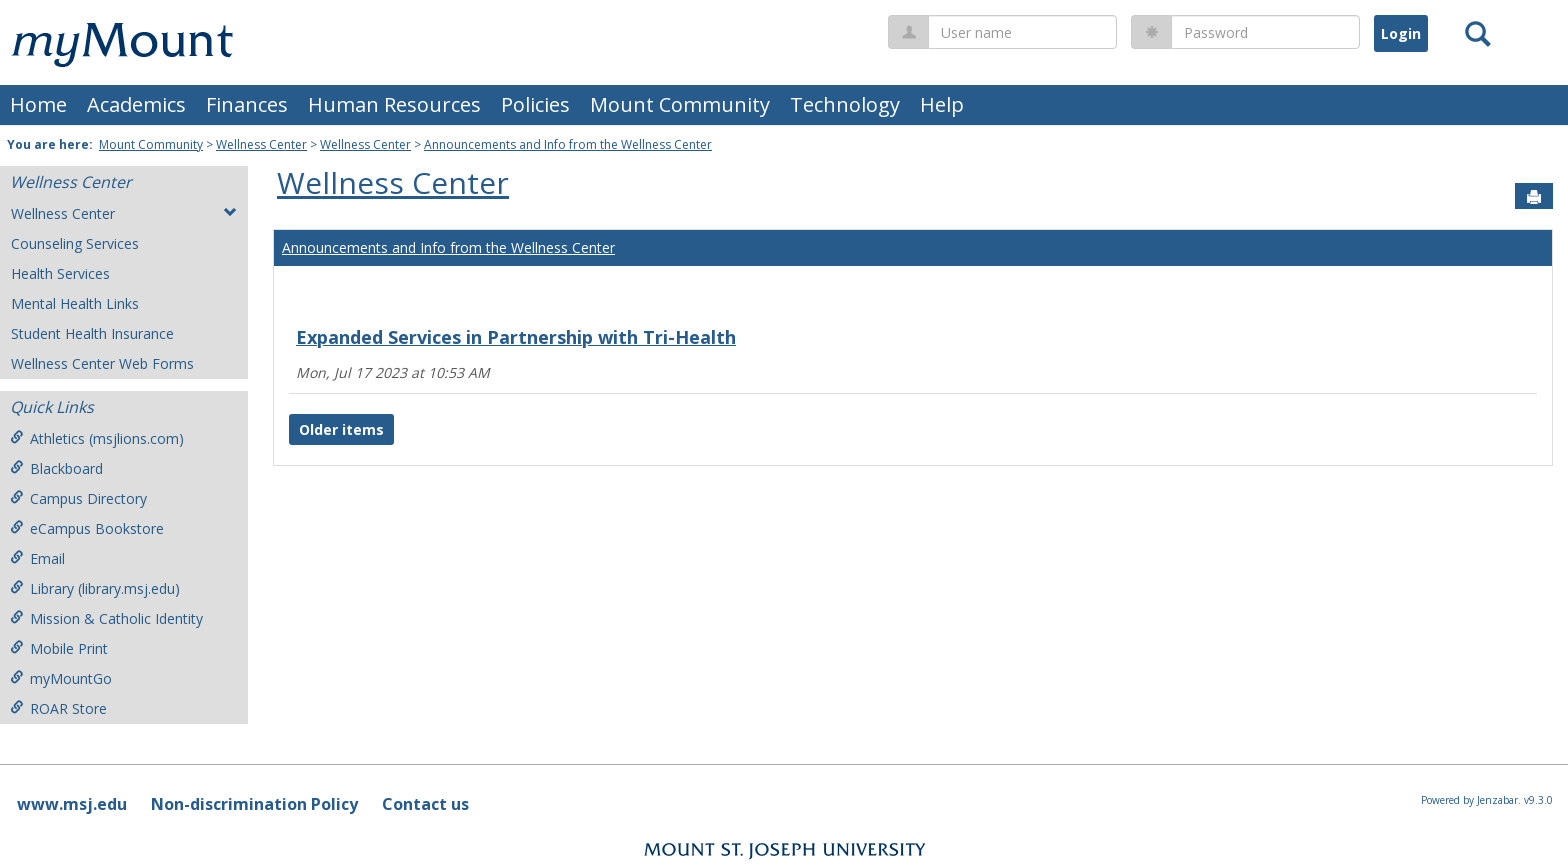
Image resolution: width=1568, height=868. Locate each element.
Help (942, 104)
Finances (247, 104)
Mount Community (680, 104)
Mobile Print (59, 648)
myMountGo (61, 678)
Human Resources (394, 104)
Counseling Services (75, 243)
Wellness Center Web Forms (102, 363)
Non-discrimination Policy (254, 804)
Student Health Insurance (92, 333)
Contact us (425, 804)
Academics (136, 104)
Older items (341, 429)
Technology (845, 104)
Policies (535, 104)
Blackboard (56, 468)
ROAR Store (58, 708)
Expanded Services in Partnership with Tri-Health (516, 337)
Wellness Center (261, 144)
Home (38, 104)
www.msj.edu (72, 804)
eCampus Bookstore (87, 528)
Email (37, 558)
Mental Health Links (75, 303)
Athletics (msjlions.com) (97, 438)
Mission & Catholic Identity (106, 618)
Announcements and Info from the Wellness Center (568, 144)
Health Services (60, 273)
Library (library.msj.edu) (95, 588)
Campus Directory (78, 498)
